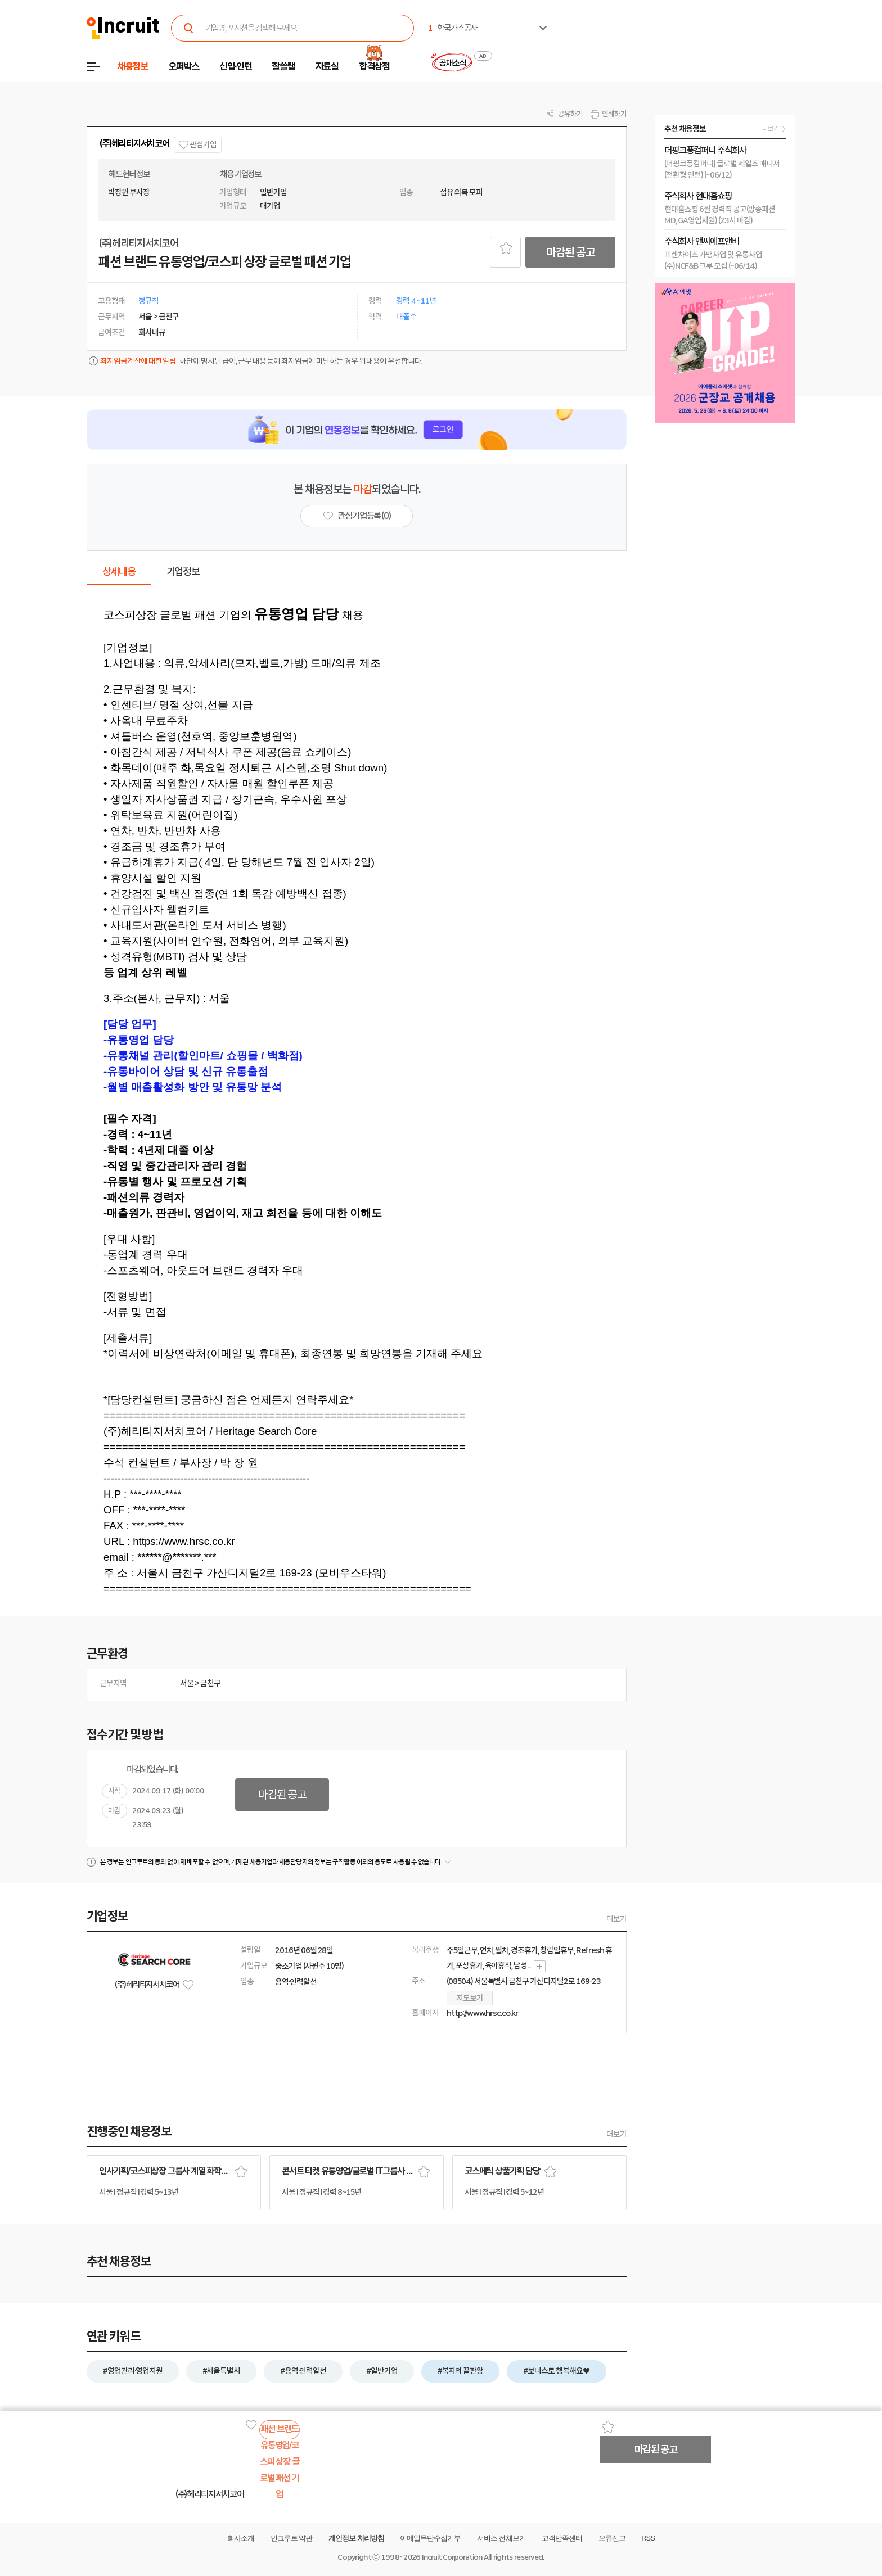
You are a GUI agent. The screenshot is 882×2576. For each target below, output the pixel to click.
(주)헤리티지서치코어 (134, 144)
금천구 (210, 1683)
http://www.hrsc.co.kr (482, 2013)
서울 (187, 1683)
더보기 (616, 1919)
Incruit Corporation (452, 2557)
